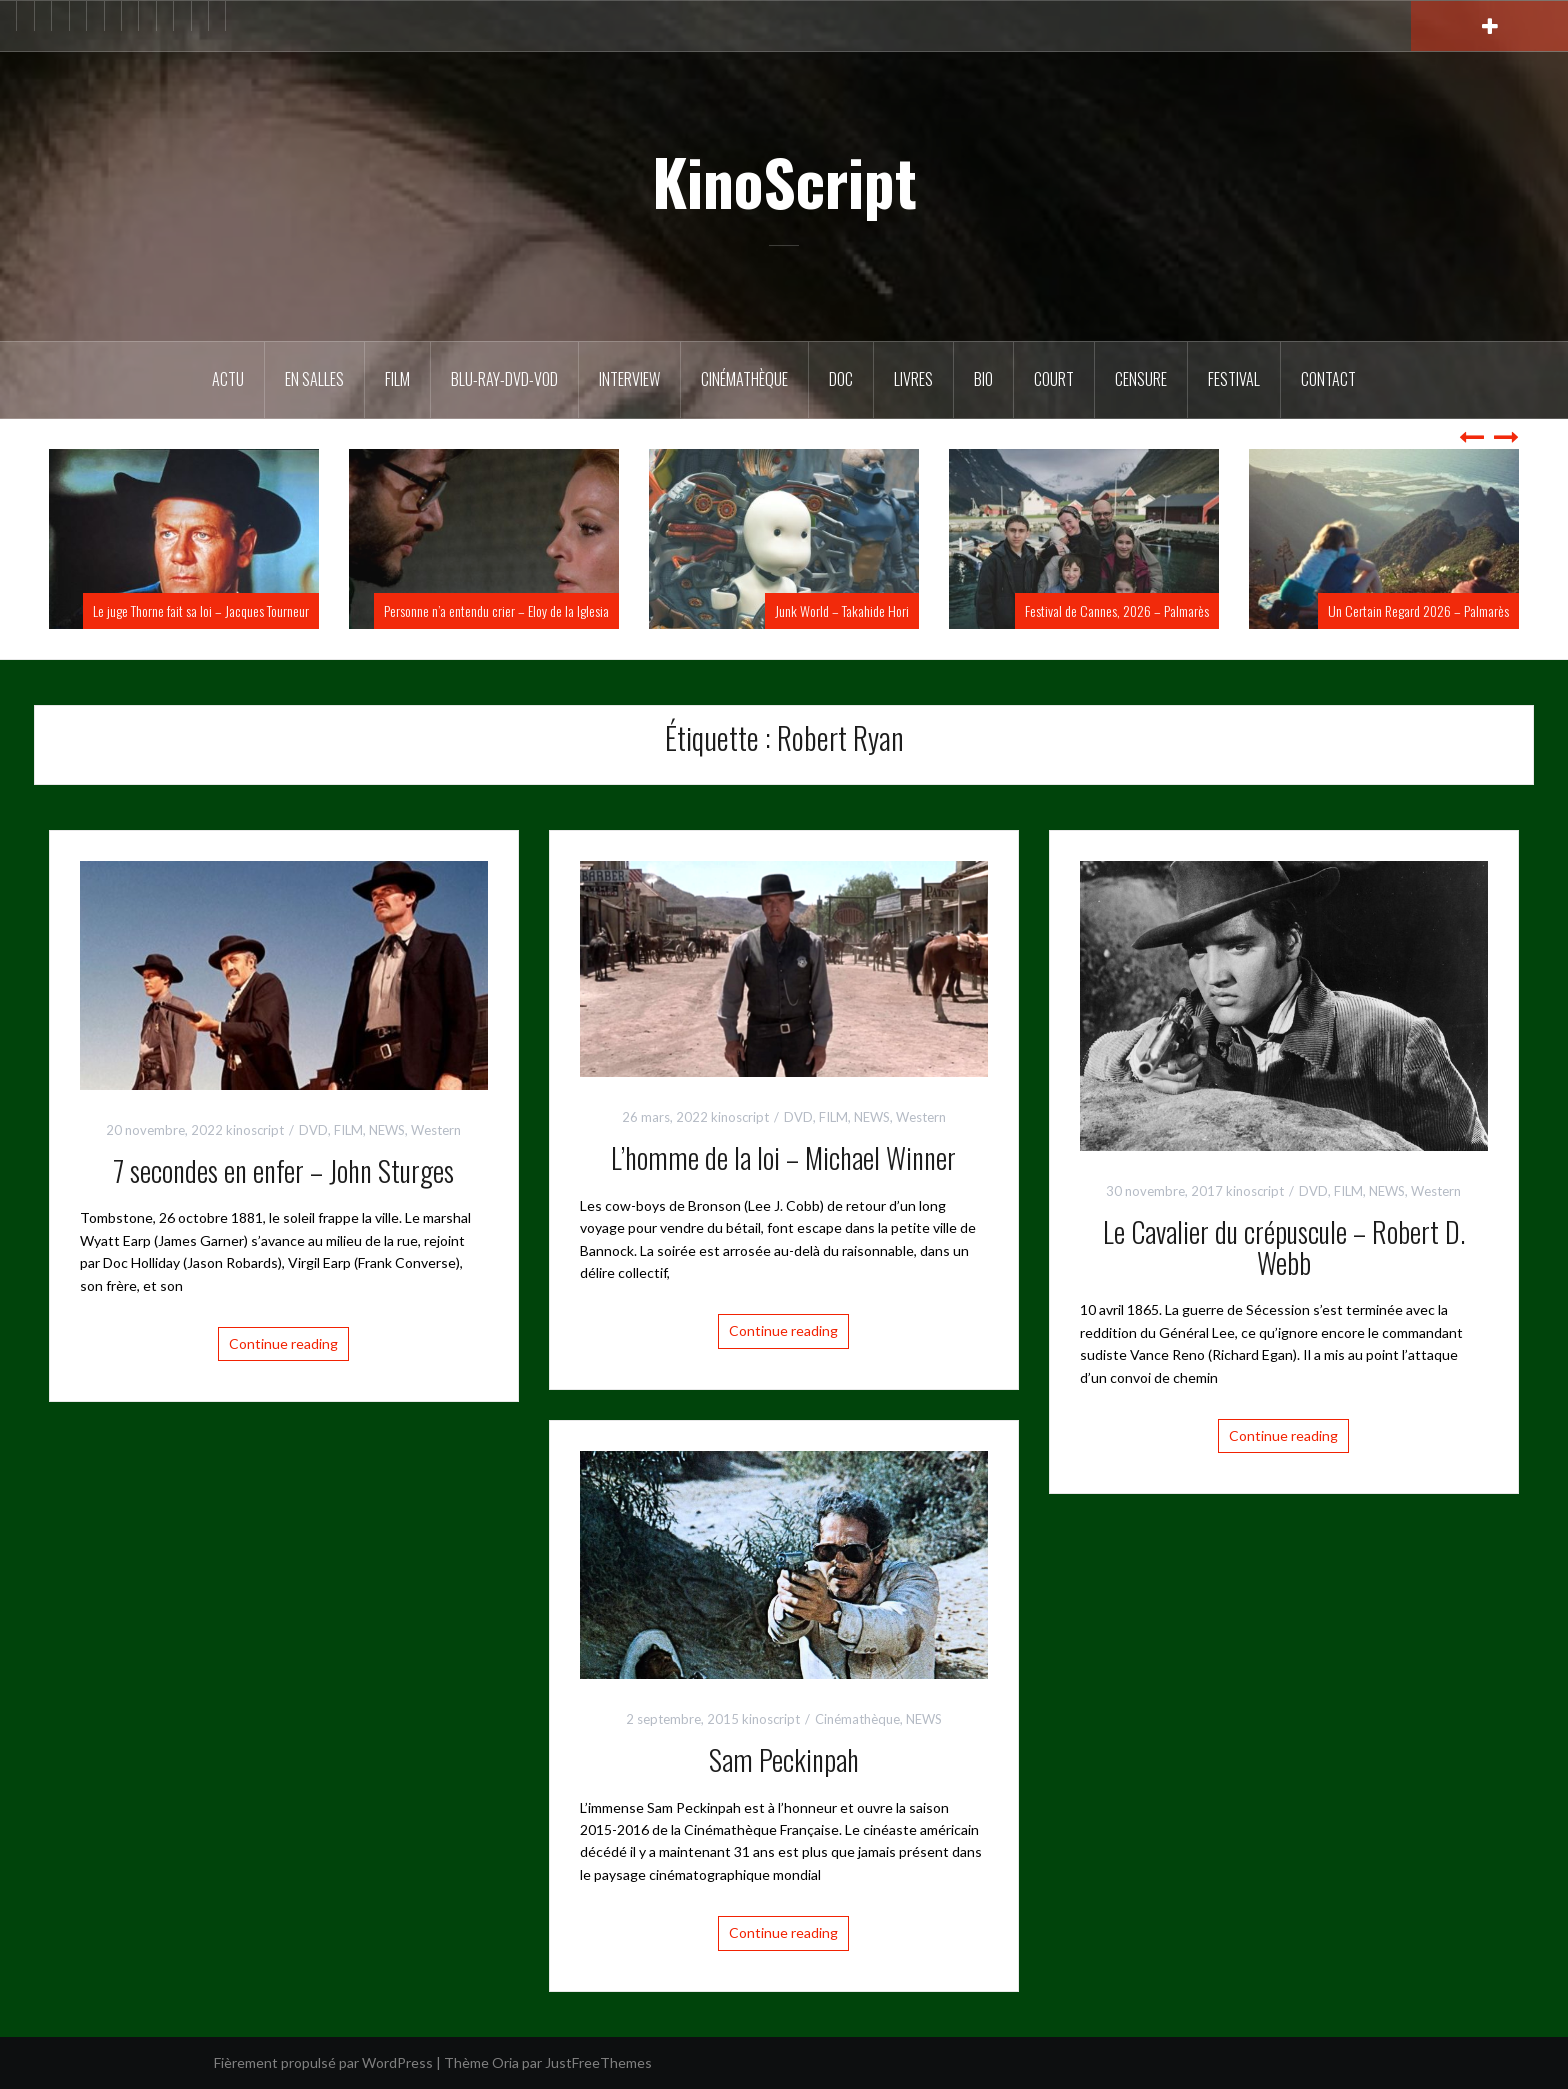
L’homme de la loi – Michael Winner (783, 1157)
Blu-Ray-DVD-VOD (504, 379)
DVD (313, 1130)
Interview (629, 379)
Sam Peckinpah (784, 1759)
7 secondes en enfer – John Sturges (283, 1170)
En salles (314, 379)
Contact (1328, 379)
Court (1054, 379)
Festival (1234, 379)
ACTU (228, 379)
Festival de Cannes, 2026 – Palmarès (1117, 610)
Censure (1141, 379)
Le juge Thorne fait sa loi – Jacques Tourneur (201, 610)
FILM (397, 379)
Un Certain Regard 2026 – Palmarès (1418, 610)
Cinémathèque (744, 379)
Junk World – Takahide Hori (842, 610)
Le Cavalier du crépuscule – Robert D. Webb (1284, 1247)
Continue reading (283, 1343)
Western (436, 1130)
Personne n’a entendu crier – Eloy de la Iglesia (496, 610)
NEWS (387, 1130)
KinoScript (784, 181)
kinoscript (255, 1130)
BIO (983, 379)
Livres (913, 379)
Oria (505, 2062)
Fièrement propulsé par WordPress (323, 2062)
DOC (841, 379)
